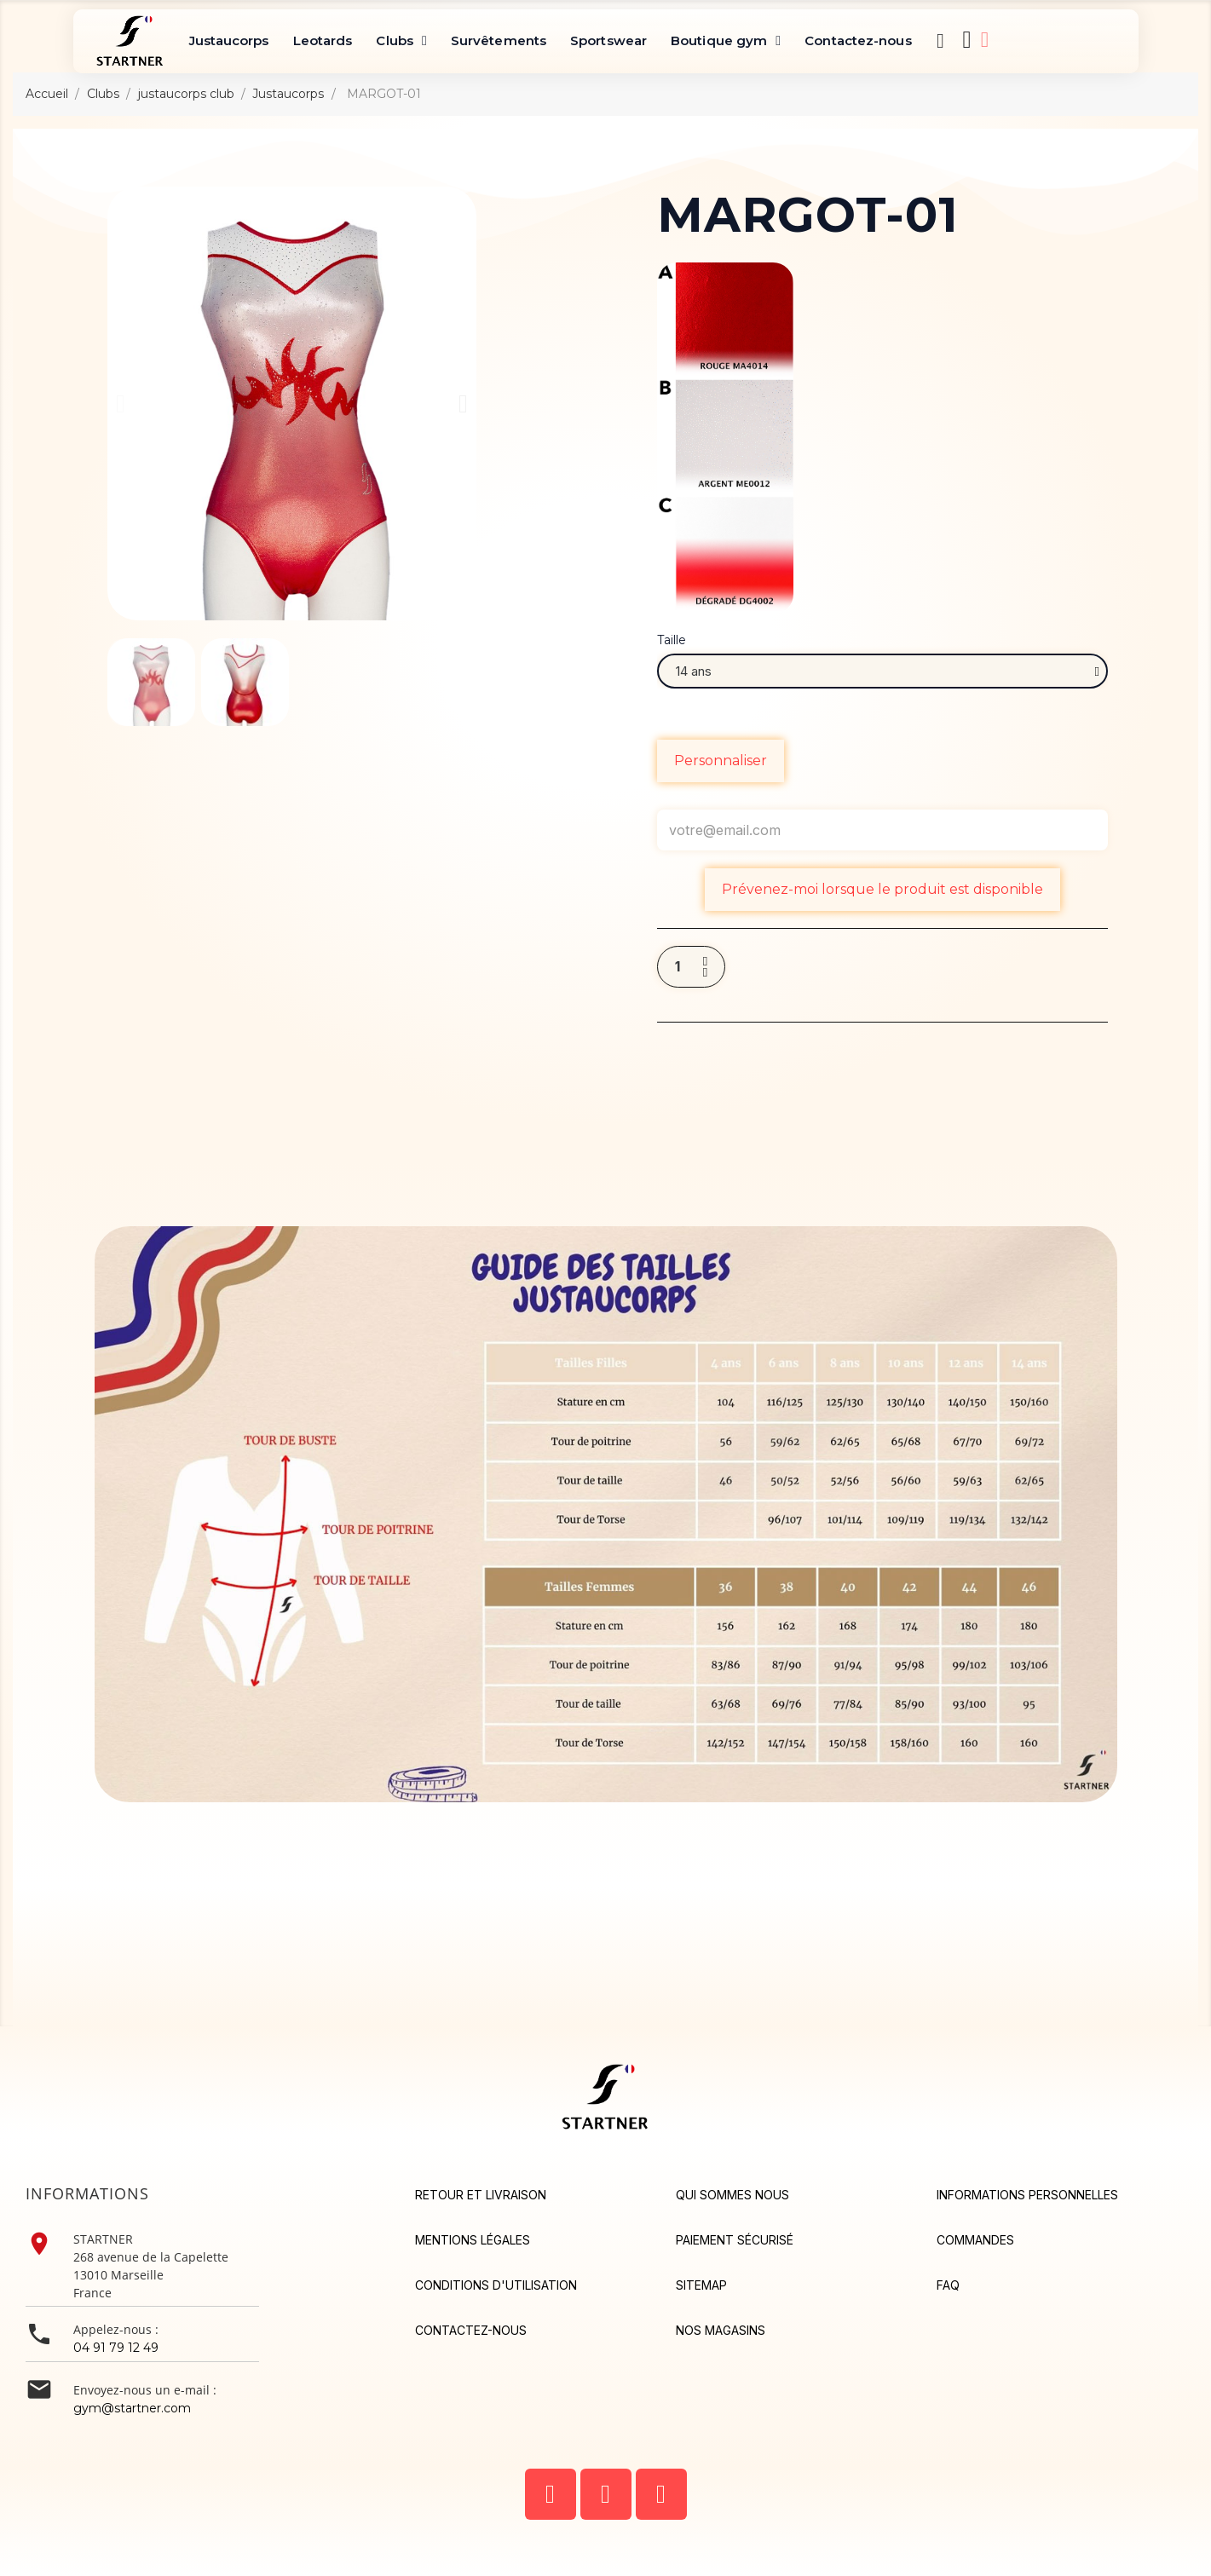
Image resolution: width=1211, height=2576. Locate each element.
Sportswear (608, 40)
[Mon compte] (985, 39)
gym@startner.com (132, 2408)
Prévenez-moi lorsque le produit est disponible (882, 889)
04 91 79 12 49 (116, 2347)
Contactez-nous (857, 40)
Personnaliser (720, 760)
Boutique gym (726, 41)
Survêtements (498, 40)
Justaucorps (229, 40)
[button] (941, 41)
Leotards (323, 40)
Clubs (401, 41)
